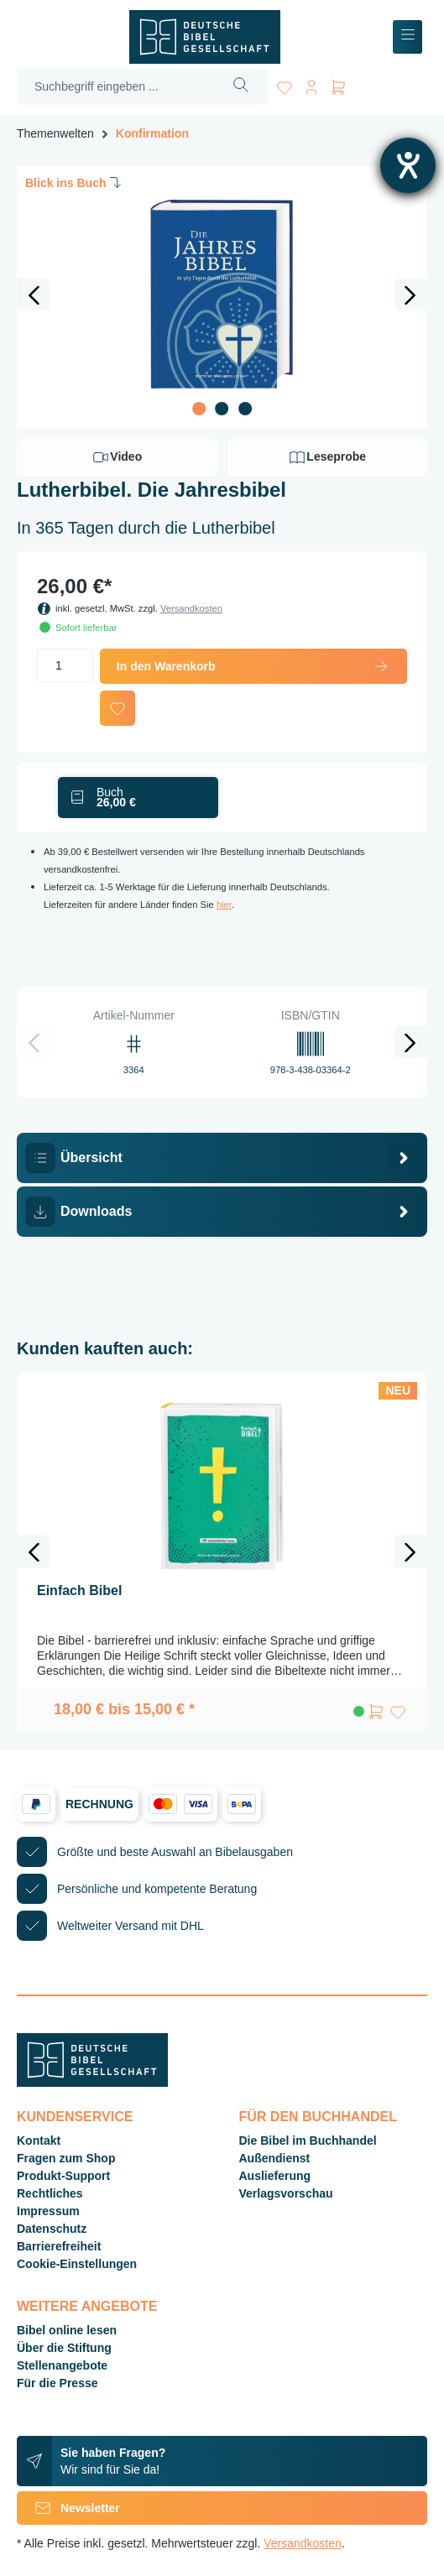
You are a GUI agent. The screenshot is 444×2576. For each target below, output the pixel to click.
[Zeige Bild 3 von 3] (245, 408)
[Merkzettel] (284, 84)
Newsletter (68, 2508)
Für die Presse (57, 2383)
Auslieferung (275, 2175)
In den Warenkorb (253, 666)
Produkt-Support (63, 2175)
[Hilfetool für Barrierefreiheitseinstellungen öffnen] (408, 165)
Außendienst (275, 2158)
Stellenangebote (62, 2365)
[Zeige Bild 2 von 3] (222, 408)
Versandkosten (191, 608)
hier (224, 905)
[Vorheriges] (33, 294)
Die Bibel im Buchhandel (308, 2140)
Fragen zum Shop (66, 2158)
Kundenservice (75, 2116)
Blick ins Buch (74, 182)
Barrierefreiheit (59, 2246)
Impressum (48, 2211)
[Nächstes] (410, 294)
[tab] (222, 1158)
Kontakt (38, 2140)
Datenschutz (51, 2228)
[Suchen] (241, 87)
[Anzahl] (65, 665)
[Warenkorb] (338, 84)
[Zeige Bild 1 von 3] (199, 408)
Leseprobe (327, 457)
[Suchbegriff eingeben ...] (116, 87)
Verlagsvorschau (286, 2193)
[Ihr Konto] (311, 84)
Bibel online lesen (67, 2330)
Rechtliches (50, 2193)
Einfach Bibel (79, 1590)
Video (116, 457)
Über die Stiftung (64, 2347)
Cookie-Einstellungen (77, 2264)
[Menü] (407, 37)
